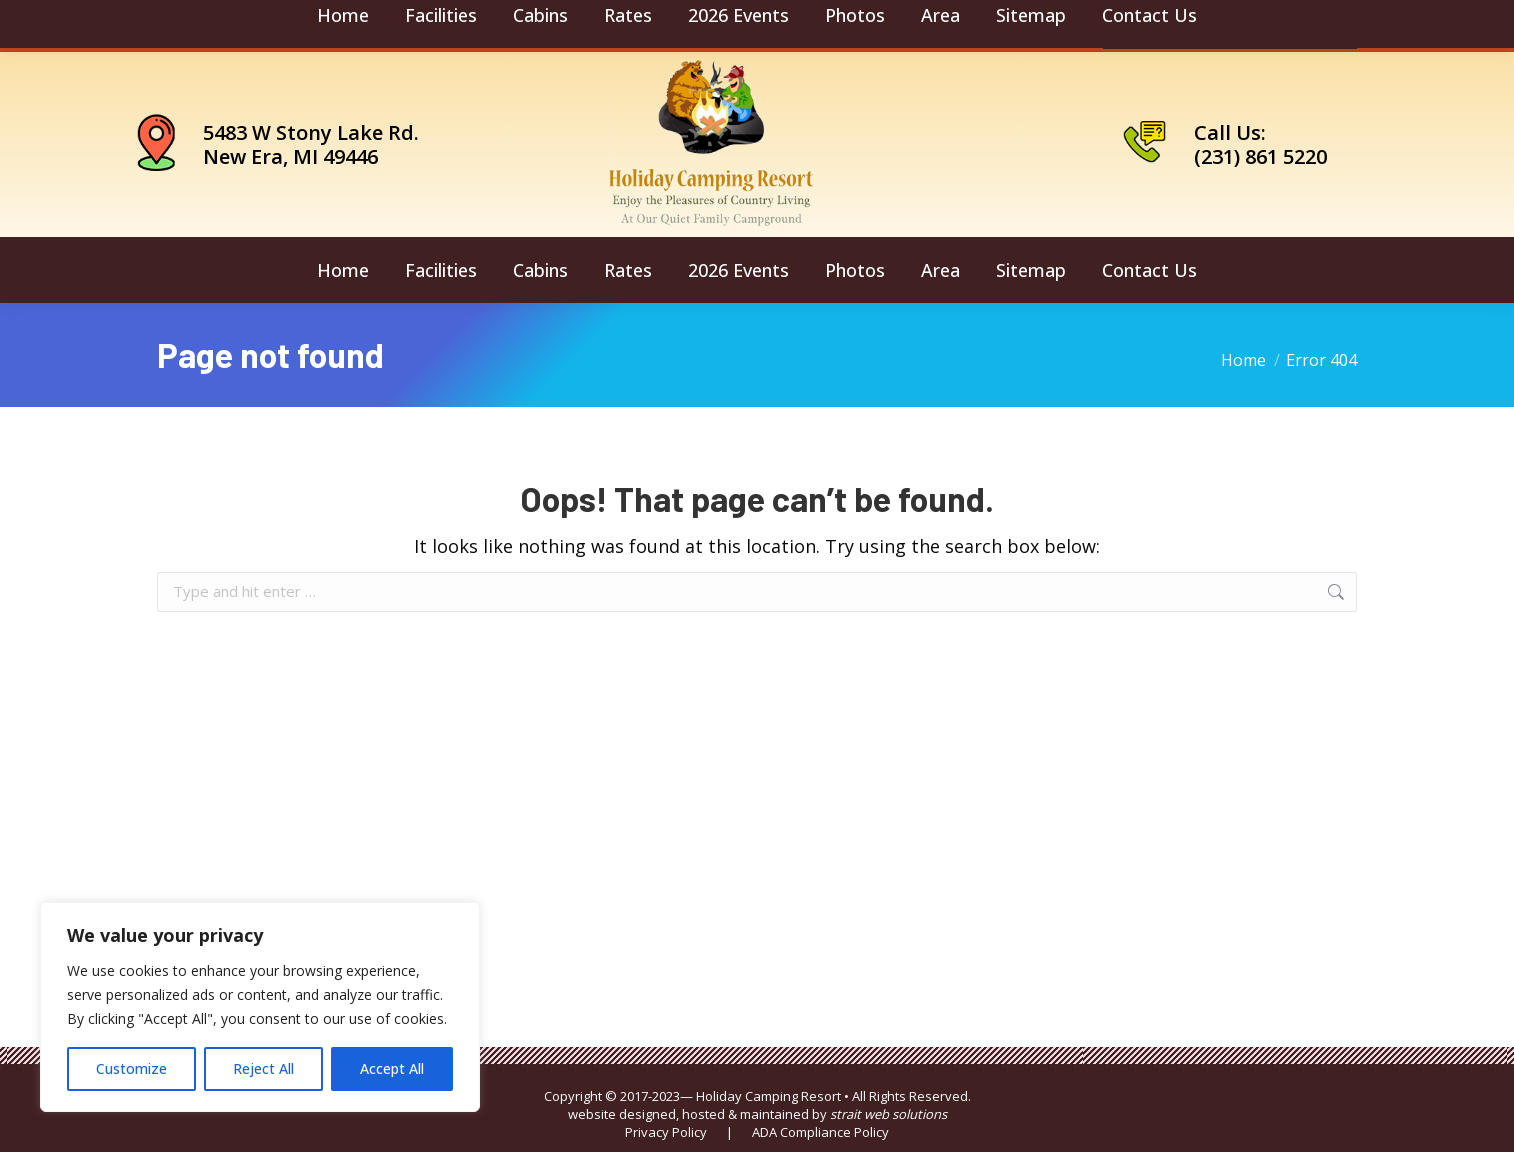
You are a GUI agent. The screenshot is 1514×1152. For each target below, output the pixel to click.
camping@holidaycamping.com (286, 26)
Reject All (263, 1068)
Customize (131, 1068)
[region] (260, 1007)
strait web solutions (888, 1114)
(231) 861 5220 (1260, 156)
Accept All (392, 1068)
